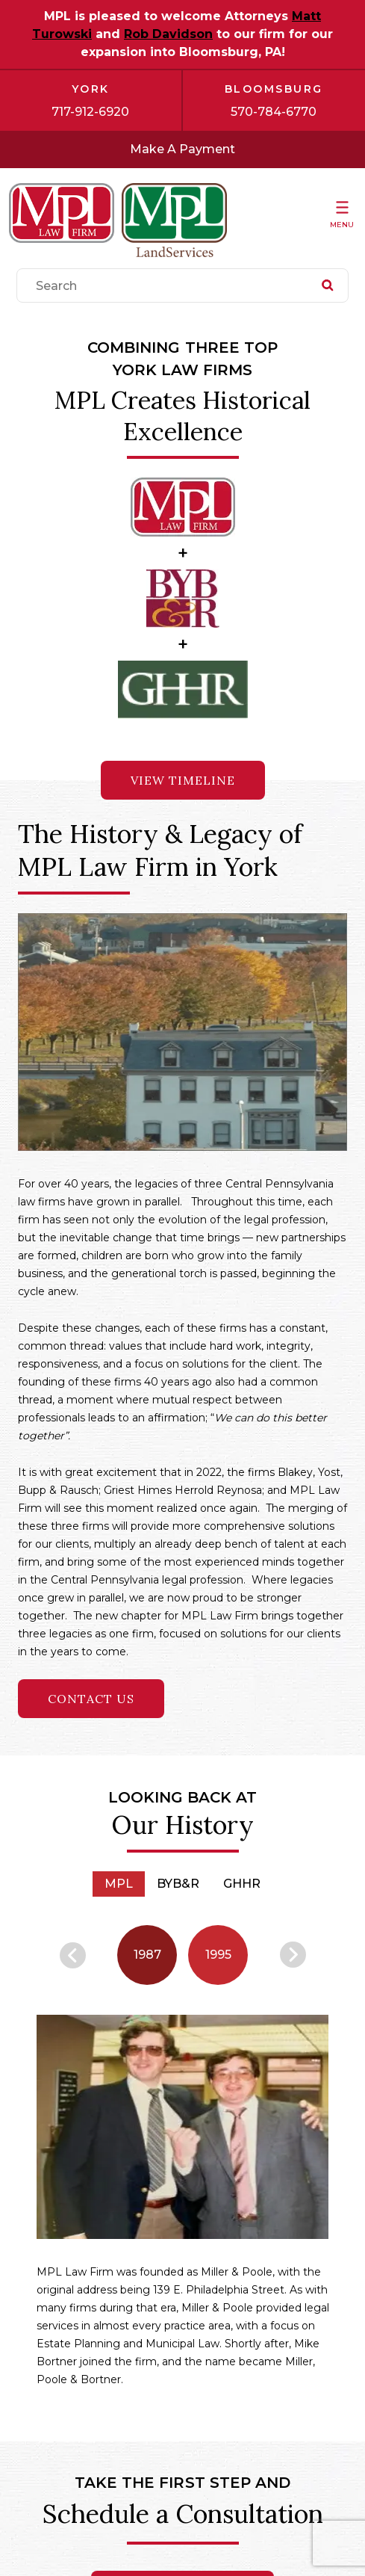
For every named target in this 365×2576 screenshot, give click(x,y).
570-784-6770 (273, 112)
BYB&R (178, 1884)
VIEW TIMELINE (183, 780)
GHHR (242, 1884)
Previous (73, 1955)
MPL (118, 1884)
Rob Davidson (168, 34)
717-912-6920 (90, 112)
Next (293, 1955)
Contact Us (91, 1698)
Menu (342, 224)
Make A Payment (182, 149)
